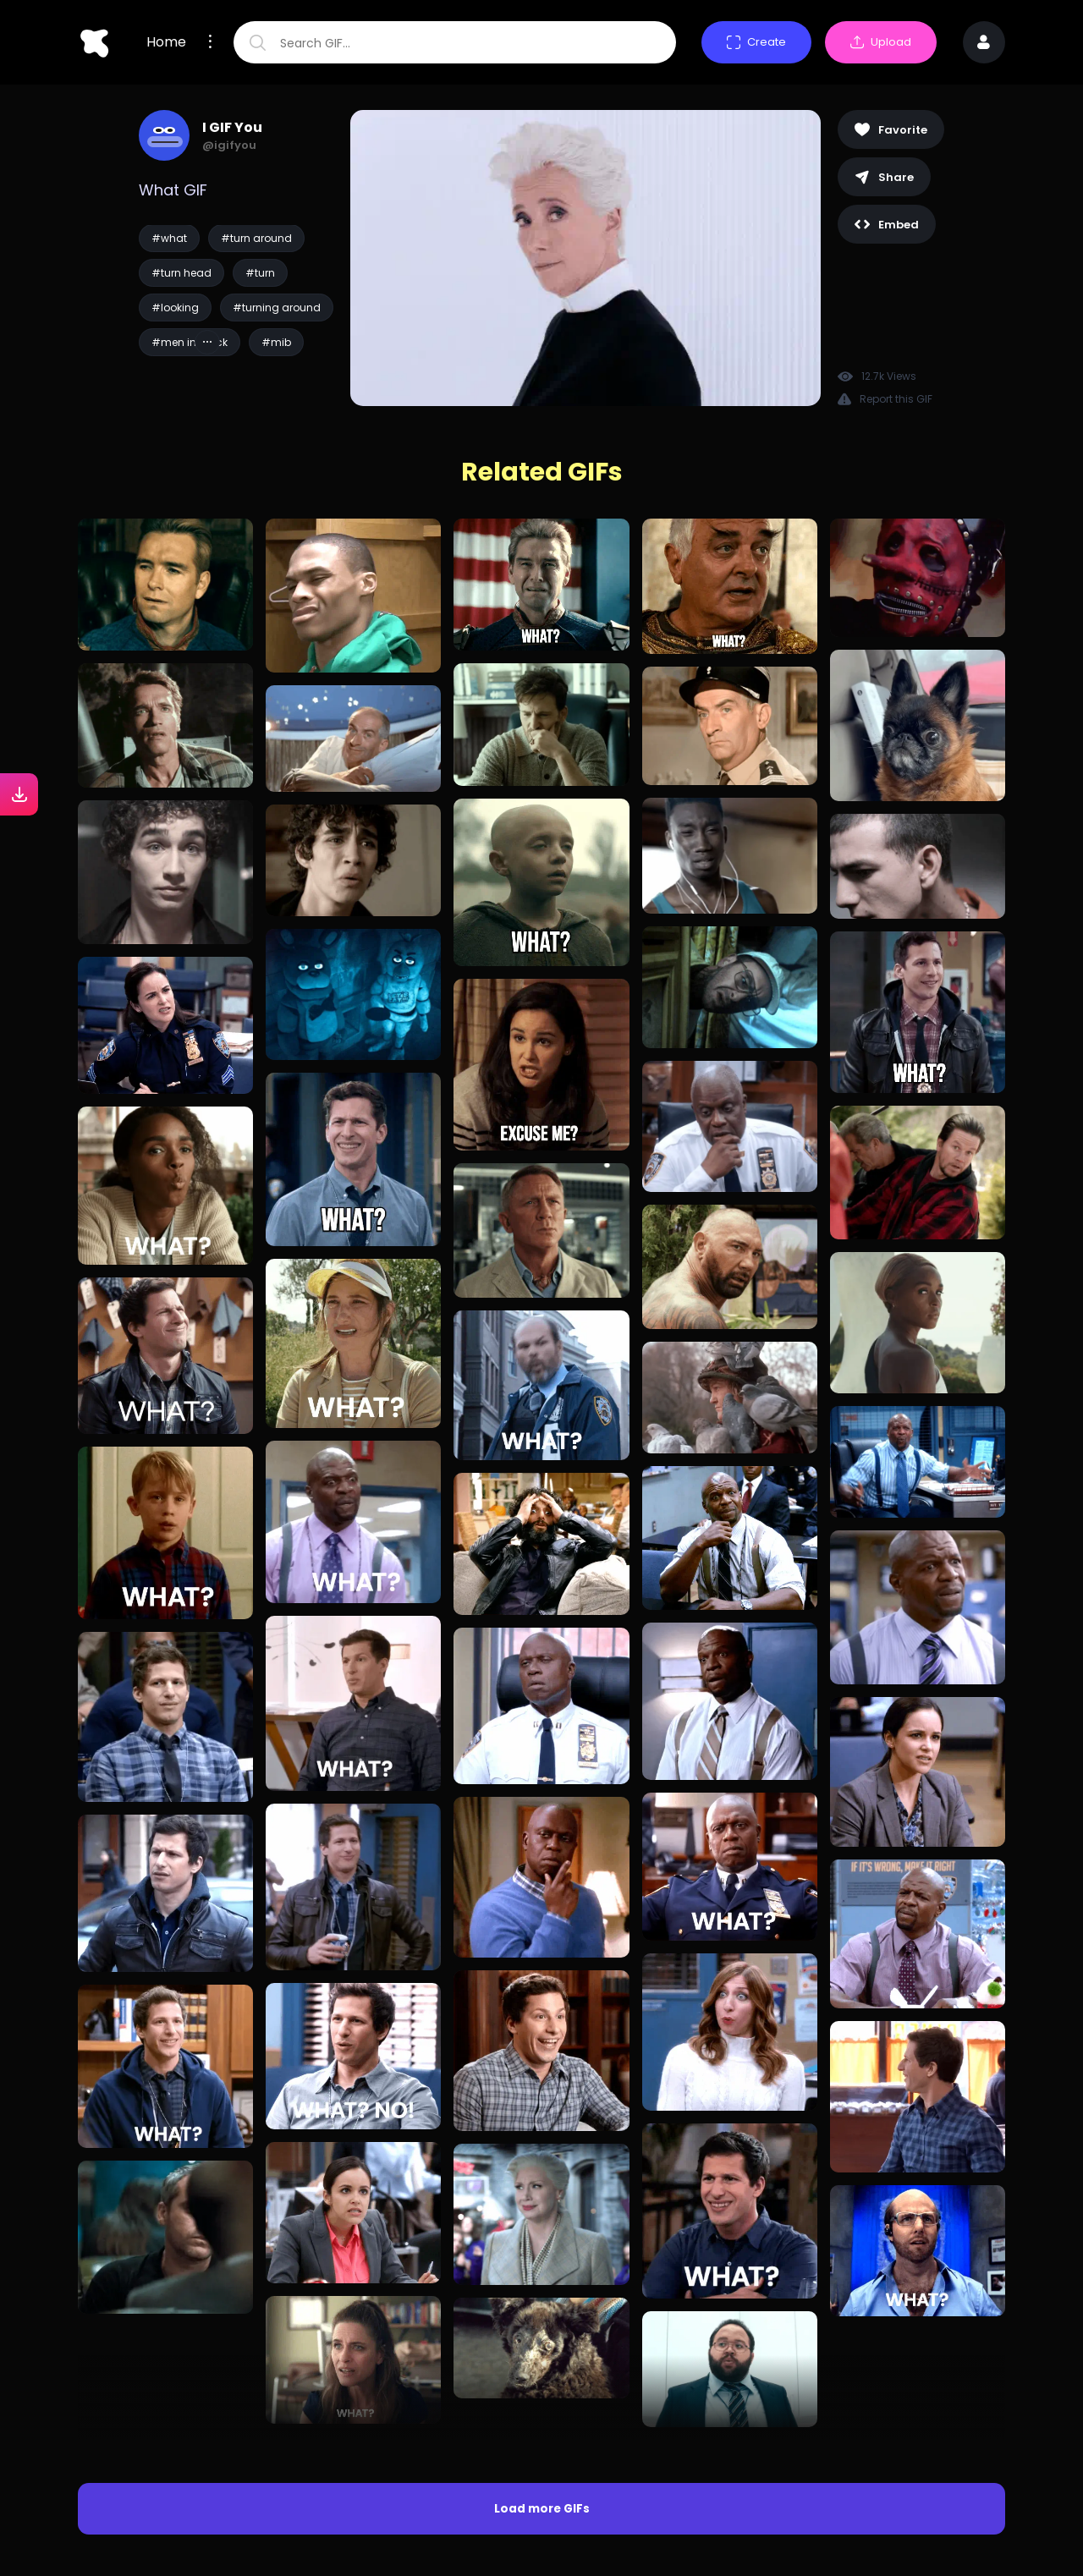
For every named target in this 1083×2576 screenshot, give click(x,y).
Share (884, 177)
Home (166, 42)
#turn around (256, 238)
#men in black (189, 342)
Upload (880, 42)
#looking (175, 307)
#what (169, 238)
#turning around (277, 307)
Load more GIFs (542, 2395)
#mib (276, 342)
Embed (887, 225)
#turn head (181, 273)
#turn (260, 273)
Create (756, 42)
